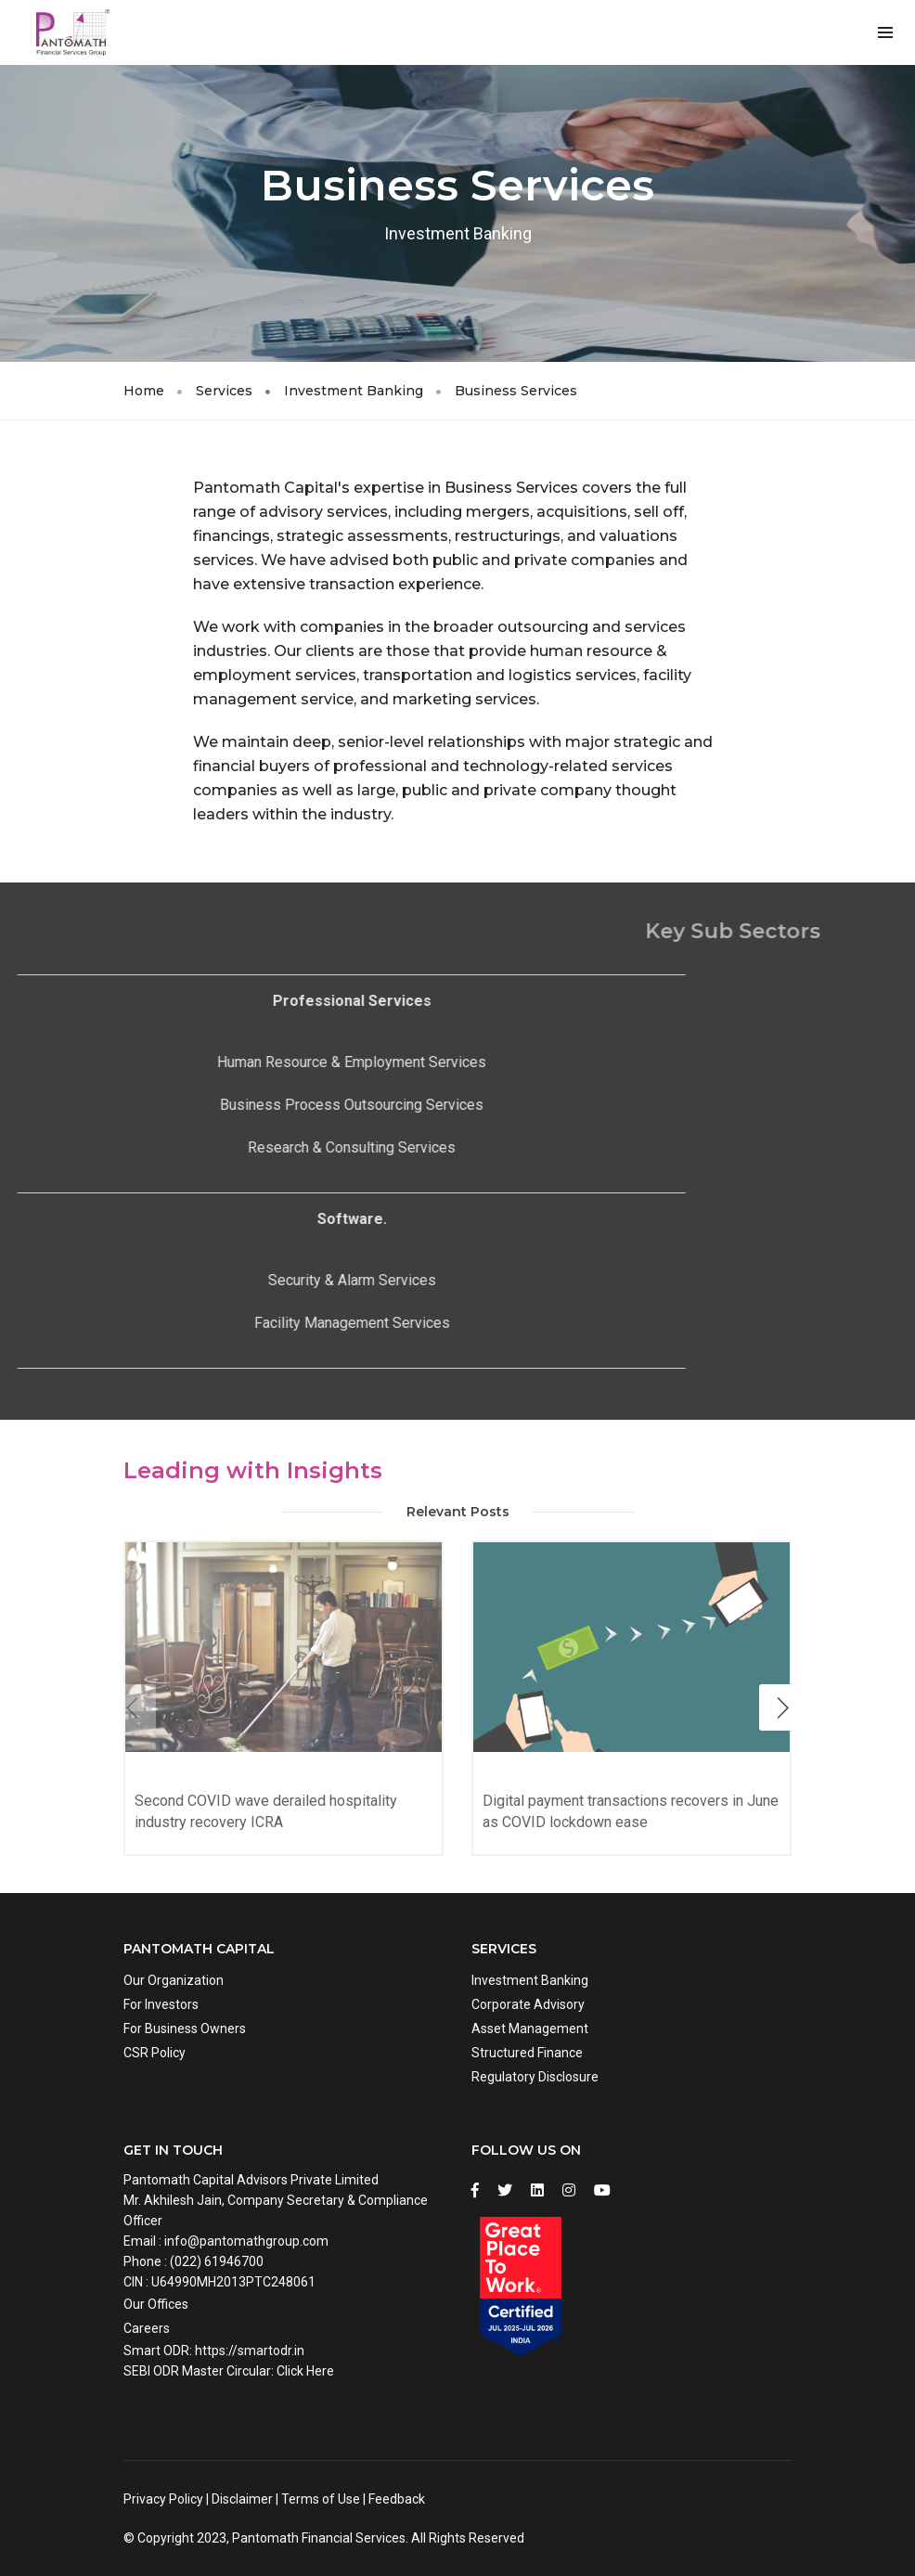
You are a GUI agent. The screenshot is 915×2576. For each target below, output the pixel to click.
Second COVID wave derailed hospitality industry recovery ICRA (266, 1811)
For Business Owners (184, 2028)
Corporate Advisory (528, 2004)
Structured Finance (527, 2052)
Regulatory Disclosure (535, 2076)
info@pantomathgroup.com (246, 2241)
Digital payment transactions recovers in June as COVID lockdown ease (631, 1811)
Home (143, 390)
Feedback (396, 2499)
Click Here (305, 2370)
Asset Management (529, 2028)
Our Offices (155, 2304)
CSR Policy (154, 2052)
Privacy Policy (163, 2499)
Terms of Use (320, 2499)
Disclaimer (242, 2499)
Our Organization (173, 1980)
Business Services (516, 390)
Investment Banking (353, 390)
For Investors (161, 2004)
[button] (782, 1707)
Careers (146, 2328)
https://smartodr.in (249, 2350)
